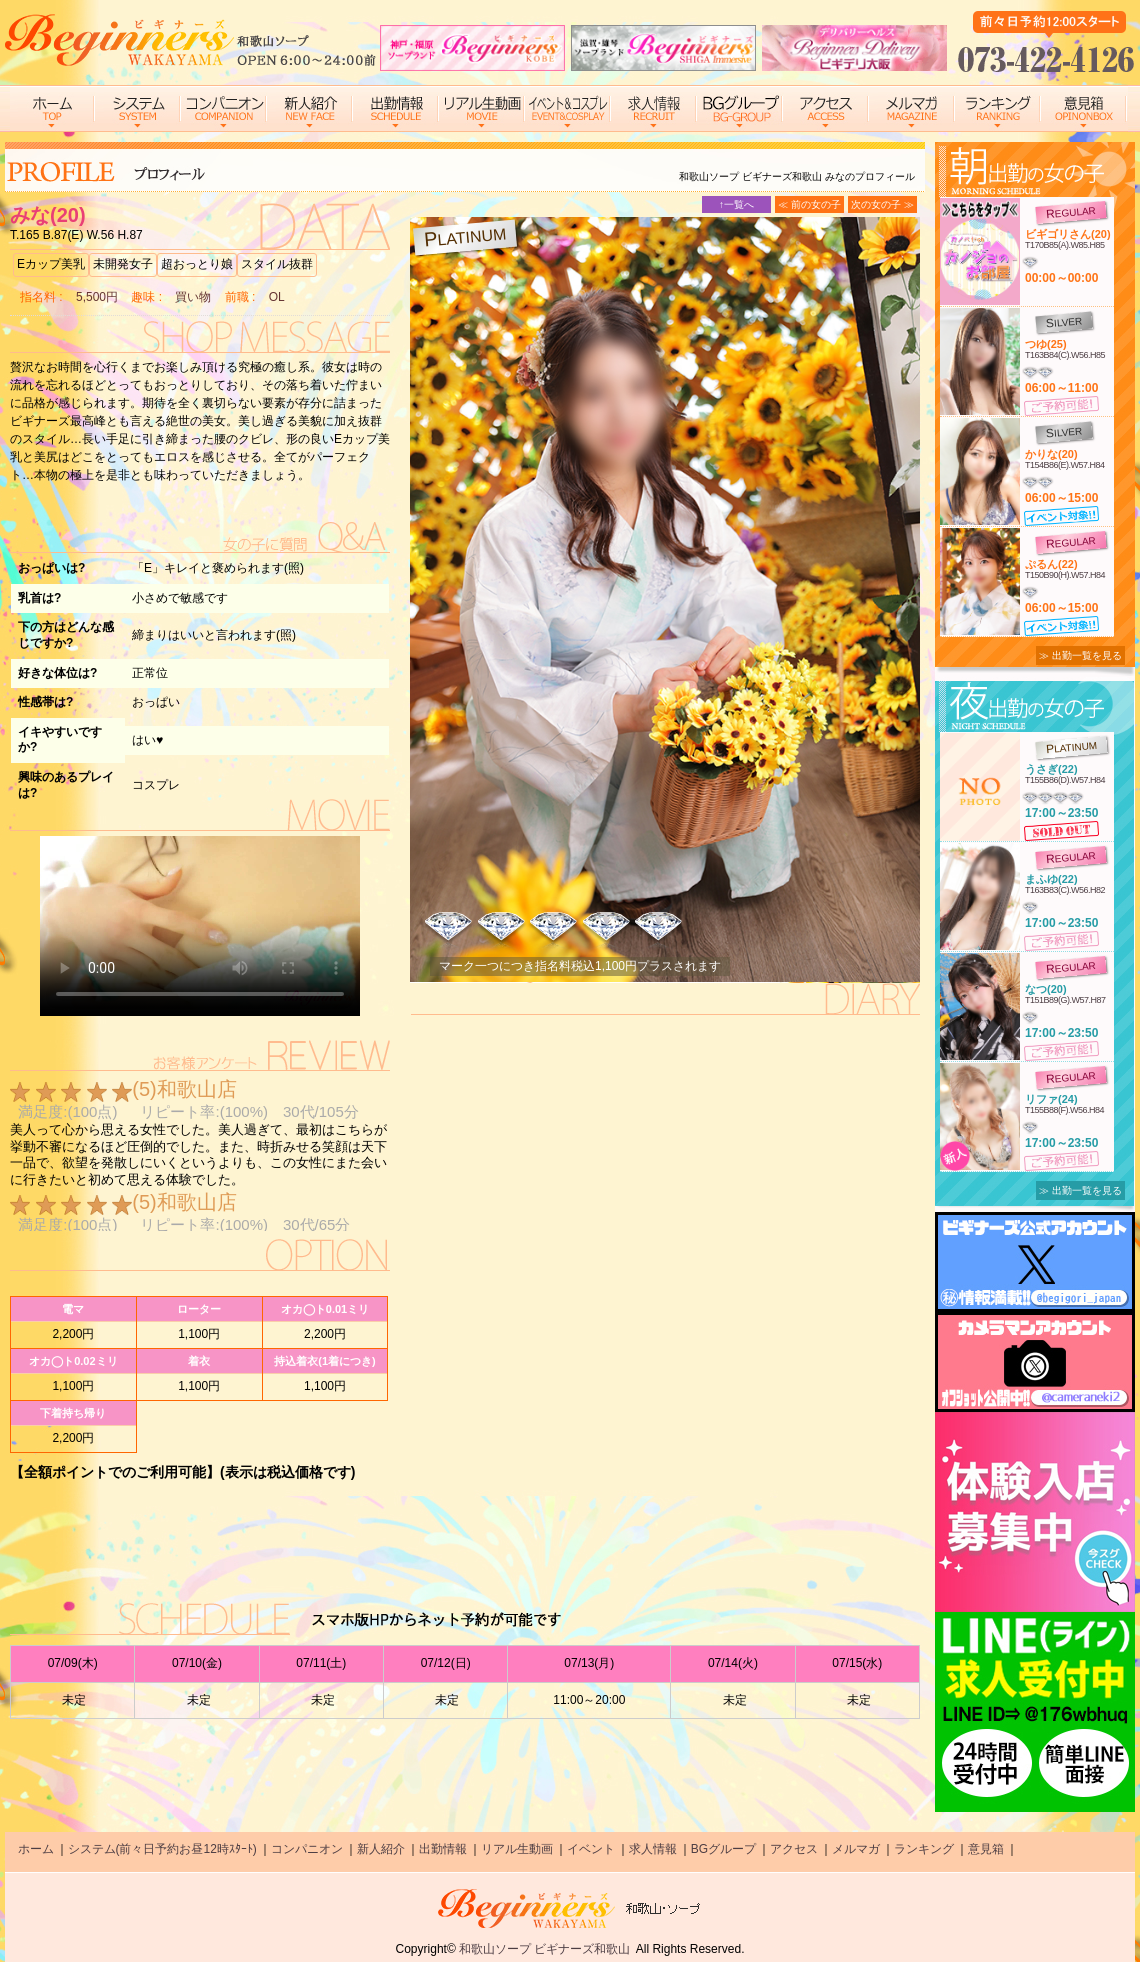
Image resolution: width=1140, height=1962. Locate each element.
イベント (591, 1849)
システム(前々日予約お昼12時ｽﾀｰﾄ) (162, 1849)
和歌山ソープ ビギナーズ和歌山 (544, 1949)
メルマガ (856, 1849)
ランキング (924, 1849)
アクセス (794, 1849)
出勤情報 (443, 1849)
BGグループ (723, 1849)
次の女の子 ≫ (882, 204)
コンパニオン (307, 1849)
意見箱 (986, 1849)
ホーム (36, 1849)
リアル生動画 (517, 1849)
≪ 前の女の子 (809, 204)
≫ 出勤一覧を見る (1080, 655)
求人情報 (653, 1849)
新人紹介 (381, 1849)
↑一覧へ (736, 204)
